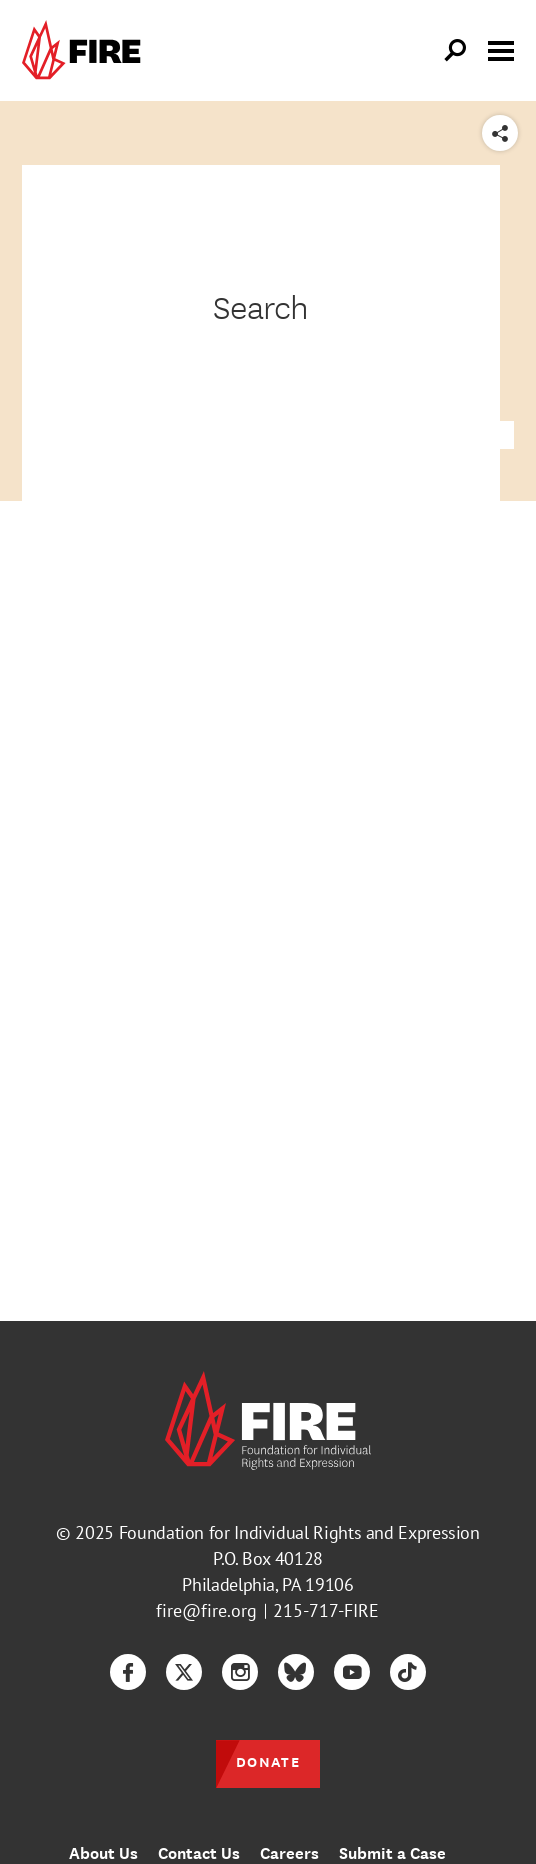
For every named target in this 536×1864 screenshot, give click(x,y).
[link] (86, 50)
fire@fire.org (206, 1610)
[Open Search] (456, 51)
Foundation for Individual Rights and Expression (299, 1532)
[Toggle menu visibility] (501, 49)
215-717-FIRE (326, 1610)
